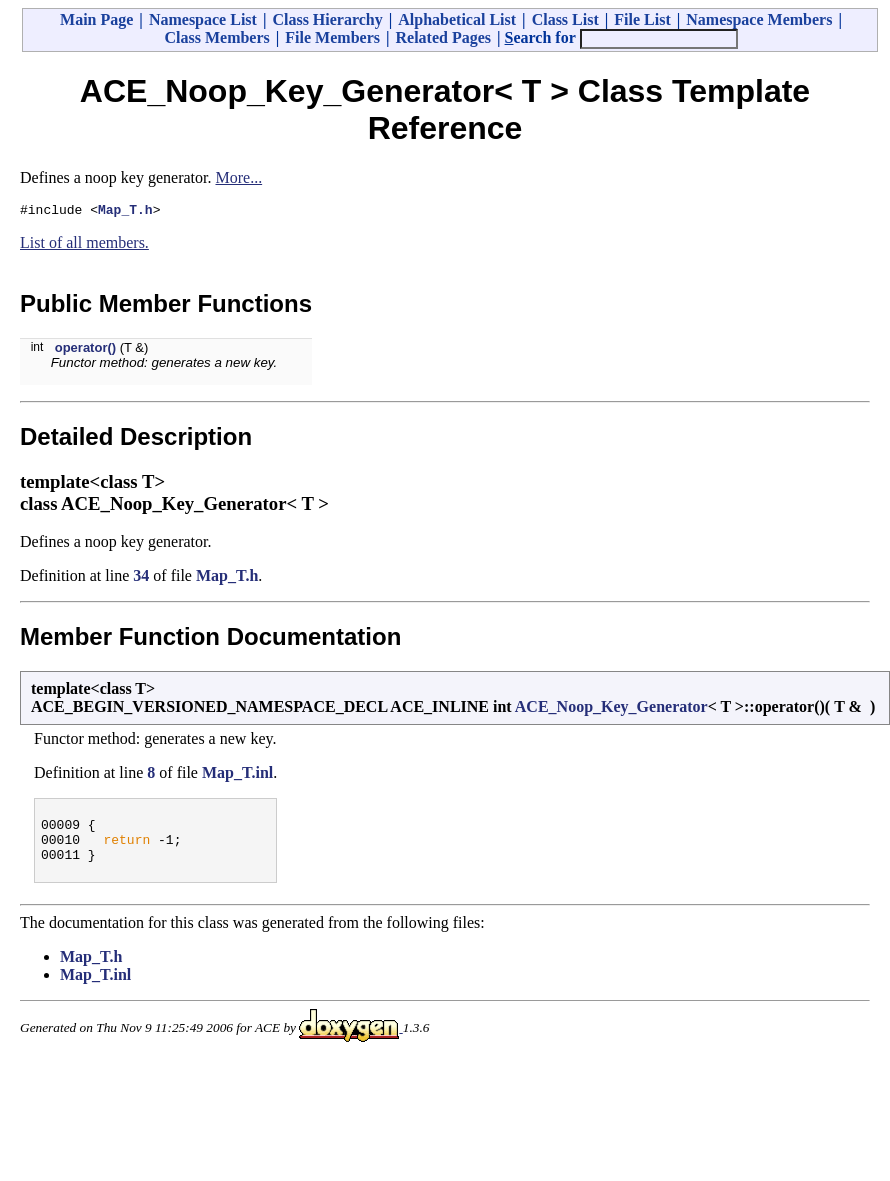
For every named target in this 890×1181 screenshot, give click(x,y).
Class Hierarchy (327, 19)
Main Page (96, 19)
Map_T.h (125, 212)
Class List (565, 19)
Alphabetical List (457, 19)
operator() (85, 350)
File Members (332, 37)
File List (642, 19)
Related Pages (443, 37)
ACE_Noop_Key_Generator (611, 709)
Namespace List (203, 19)
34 (141, 578)
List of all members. (84, 245)
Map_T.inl (237, 775)
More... (238, 177)
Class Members (216, 37)
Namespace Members (759, 19)
